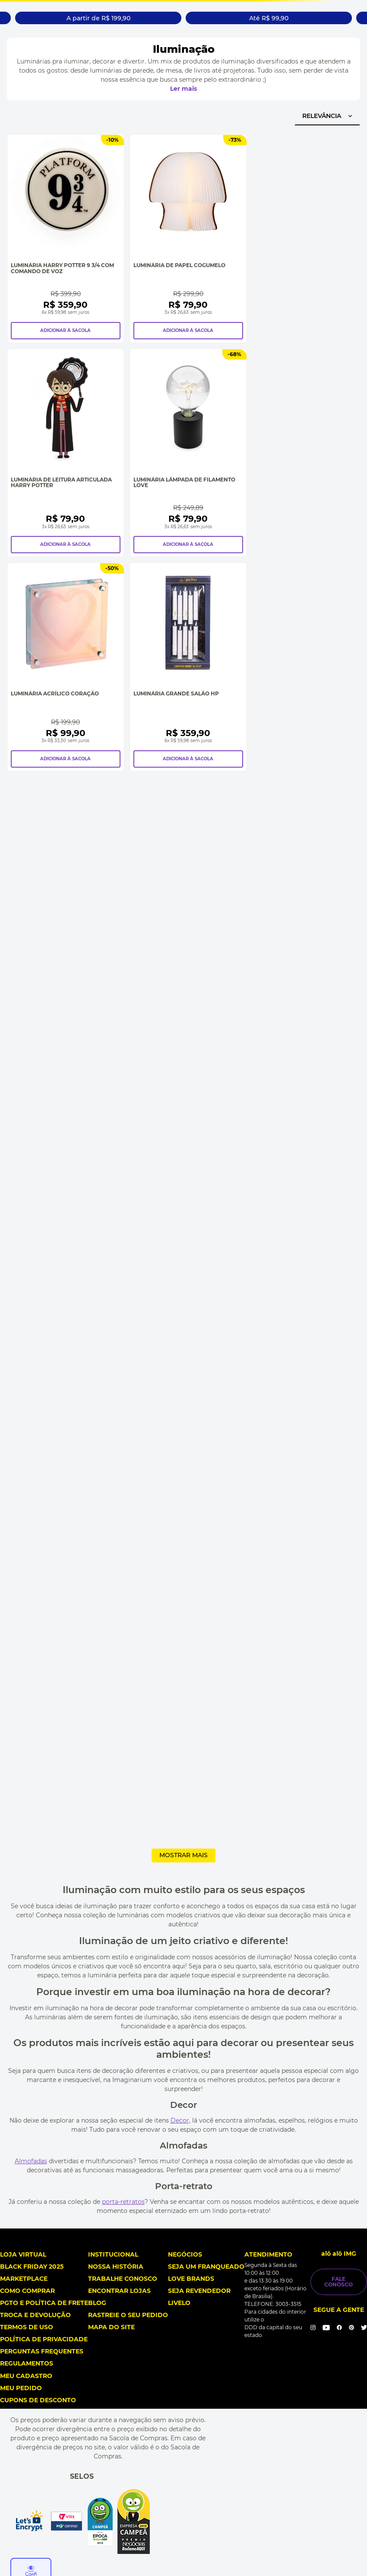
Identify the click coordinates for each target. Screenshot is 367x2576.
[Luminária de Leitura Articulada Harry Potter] (65, 453)
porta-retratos (123, 2202)
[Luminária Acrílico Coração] (65, 667)
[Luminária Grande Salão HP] (188, 667)
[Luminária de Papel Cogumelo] (188, 238)
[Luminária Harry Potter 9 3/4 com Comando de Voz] (65, 238)
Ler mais (183, 88)
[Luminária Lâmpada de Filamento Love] (188, 453)
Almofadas (31, 2161)
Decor (180, 2120)
